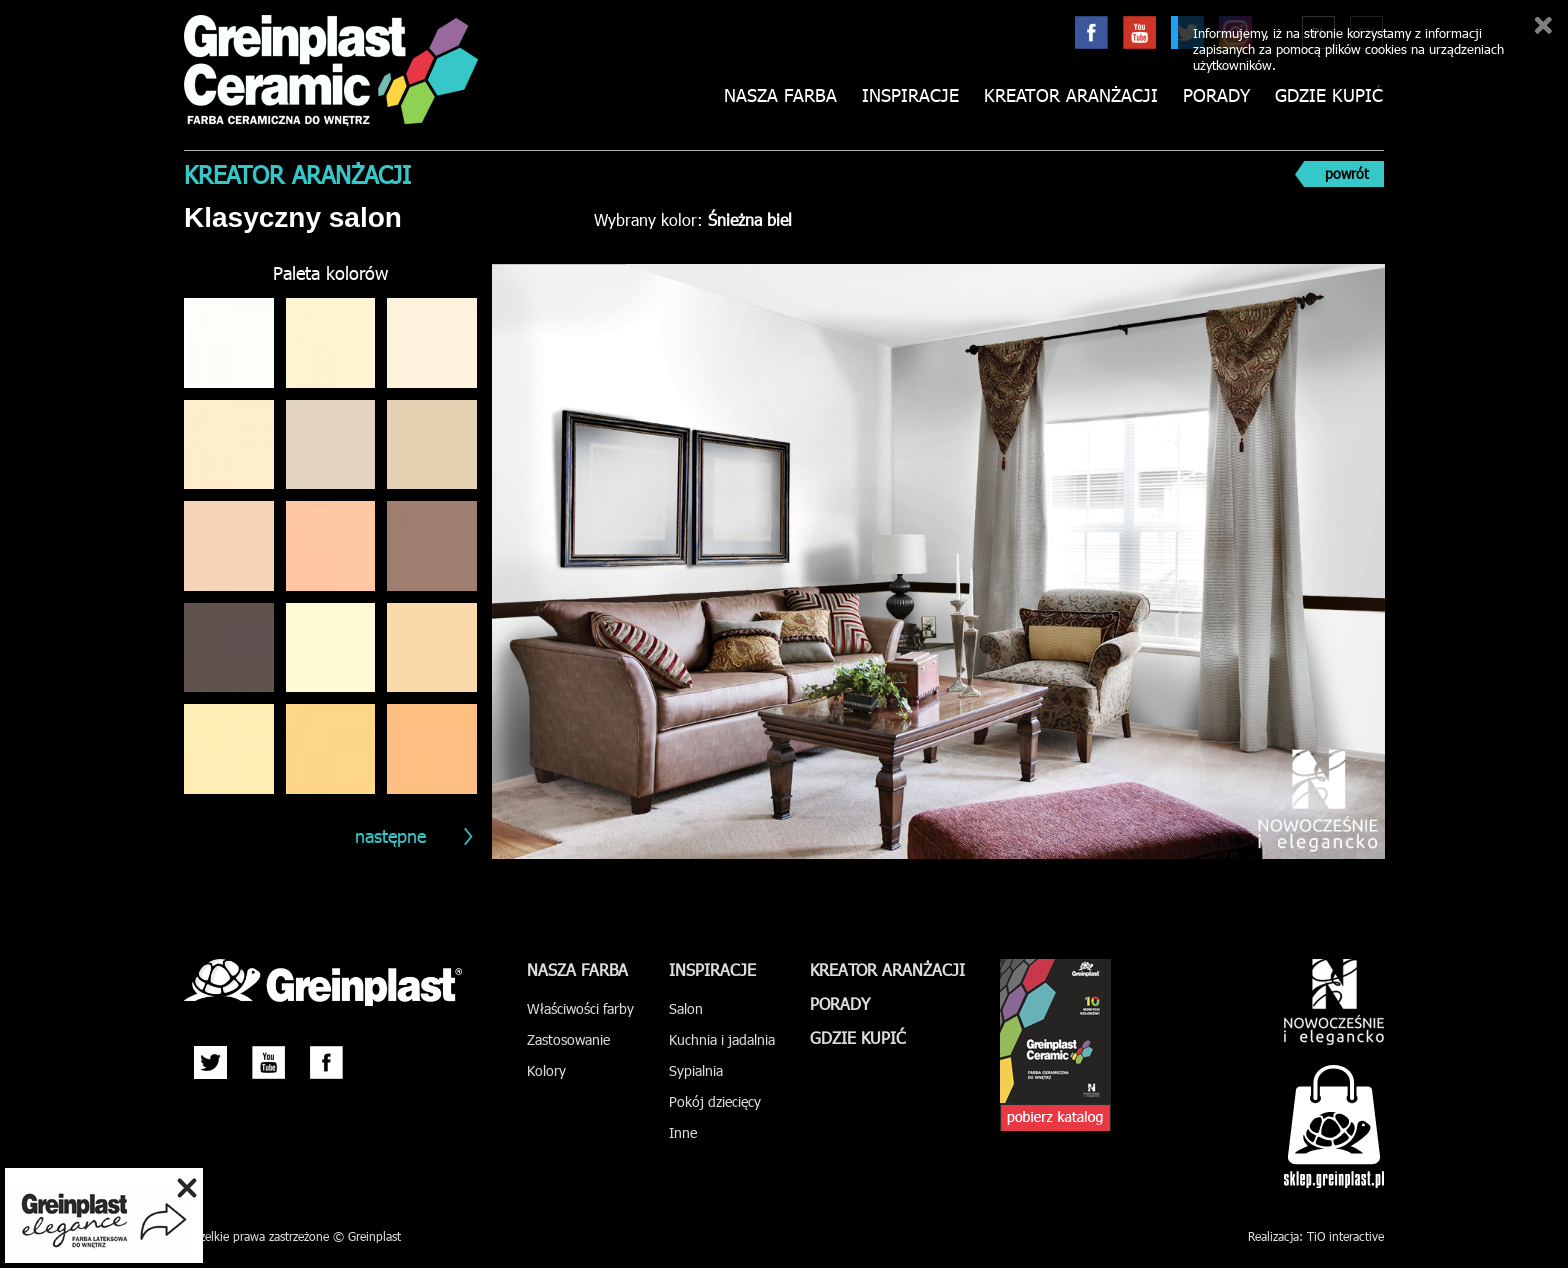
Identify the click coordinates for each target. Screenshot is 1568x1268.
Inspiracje (910, 95)
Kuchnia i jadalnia (722, 1039)
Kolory (546, 1070)
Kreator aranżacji (1071, 95)
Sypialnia (696, 1070)
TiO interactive (1345, 1236)
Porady (1216, 95)
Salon (686, 1008)
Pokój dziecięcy (715, 1101)
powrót (1347, 173)
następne (390, 835)
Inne (683, 1132)
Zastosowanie (568, 1039)
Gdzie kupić (1329, 95)
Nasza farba (780, 95)
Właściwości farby (580, 1008)
